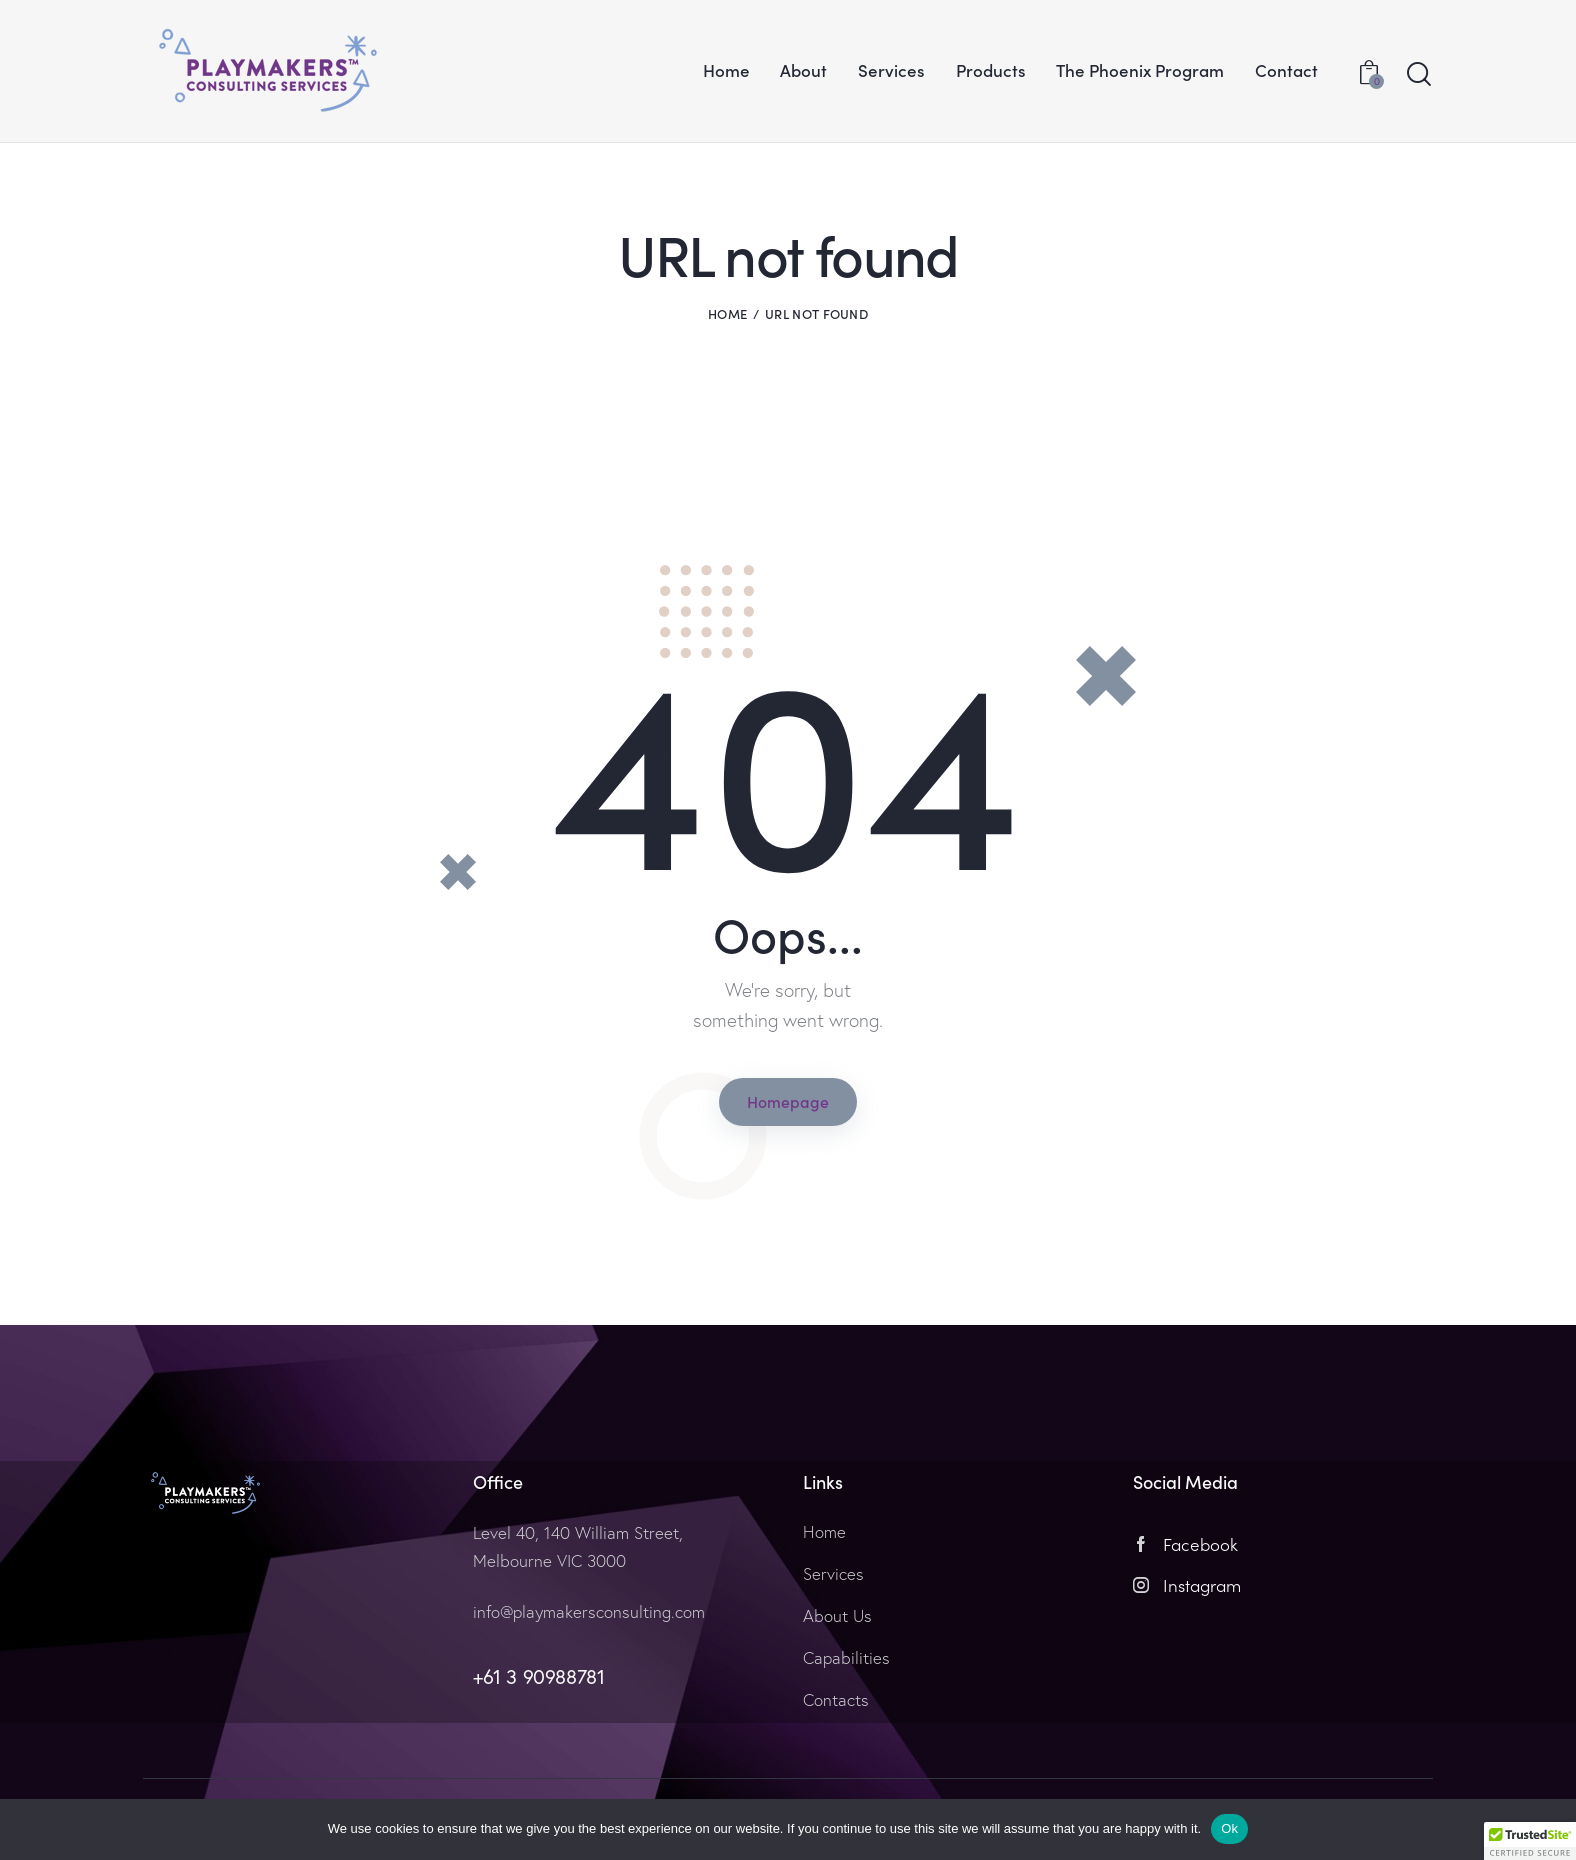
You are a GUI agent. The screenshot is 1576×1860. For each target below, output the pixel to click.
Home (727, 313)
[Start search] (1419, 74)
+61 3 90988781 (538, 1675)
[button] (1530, 1841)
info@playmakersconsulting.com (589, 1611)
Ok (1229, 1828)
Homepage (788, 1101)
